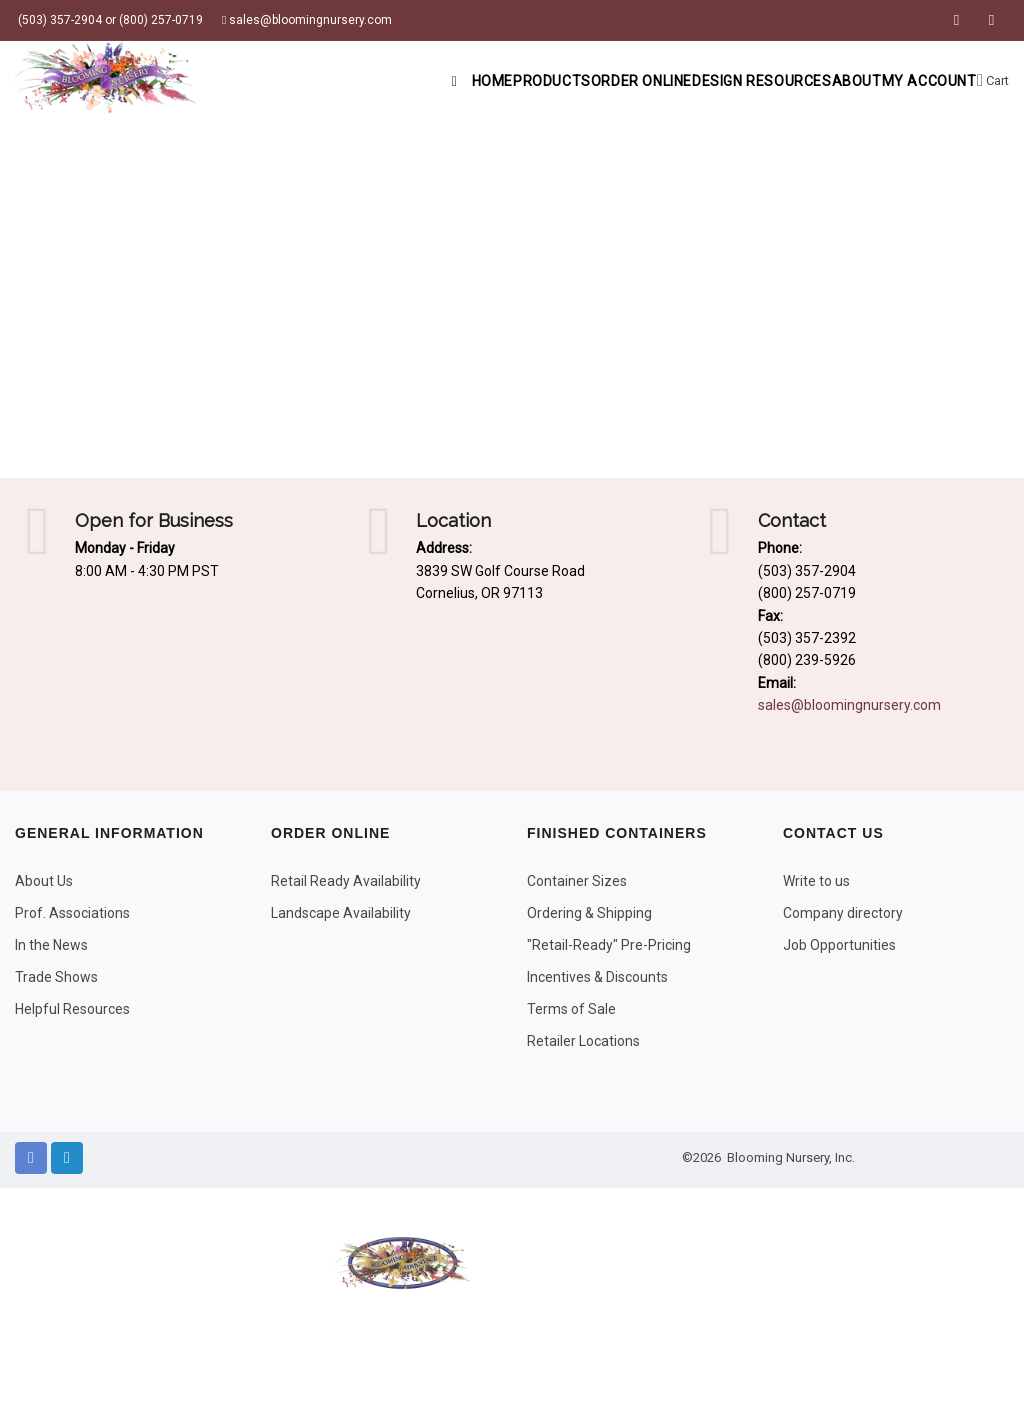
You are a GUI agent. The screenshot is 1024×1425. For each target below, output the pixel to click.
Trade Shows (56, 977)
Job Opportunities (839, 945)
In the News (51, 945)
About (816, 81)
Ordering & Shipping (589, 913)
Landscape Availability (341, 913)
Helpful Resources (72, 1009)
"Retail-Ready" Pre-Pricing (609, 945)
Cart (990, 81)
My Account (912, 81)
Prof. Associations (72, 913)
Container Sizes (577, 881)
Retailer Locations (583, 1041)
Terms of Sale (571, 1009)
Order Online (552, 81)
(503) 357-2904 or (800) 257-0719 (109, 20)
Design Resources (698, 81)
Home (345, 81)
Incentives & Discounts (597, 977)
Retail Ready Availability (346, 881)
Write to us (816, 881)
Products (440, 81)
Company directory (843, 913)
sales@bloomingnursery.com (307, 20)
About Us (44, 881)
